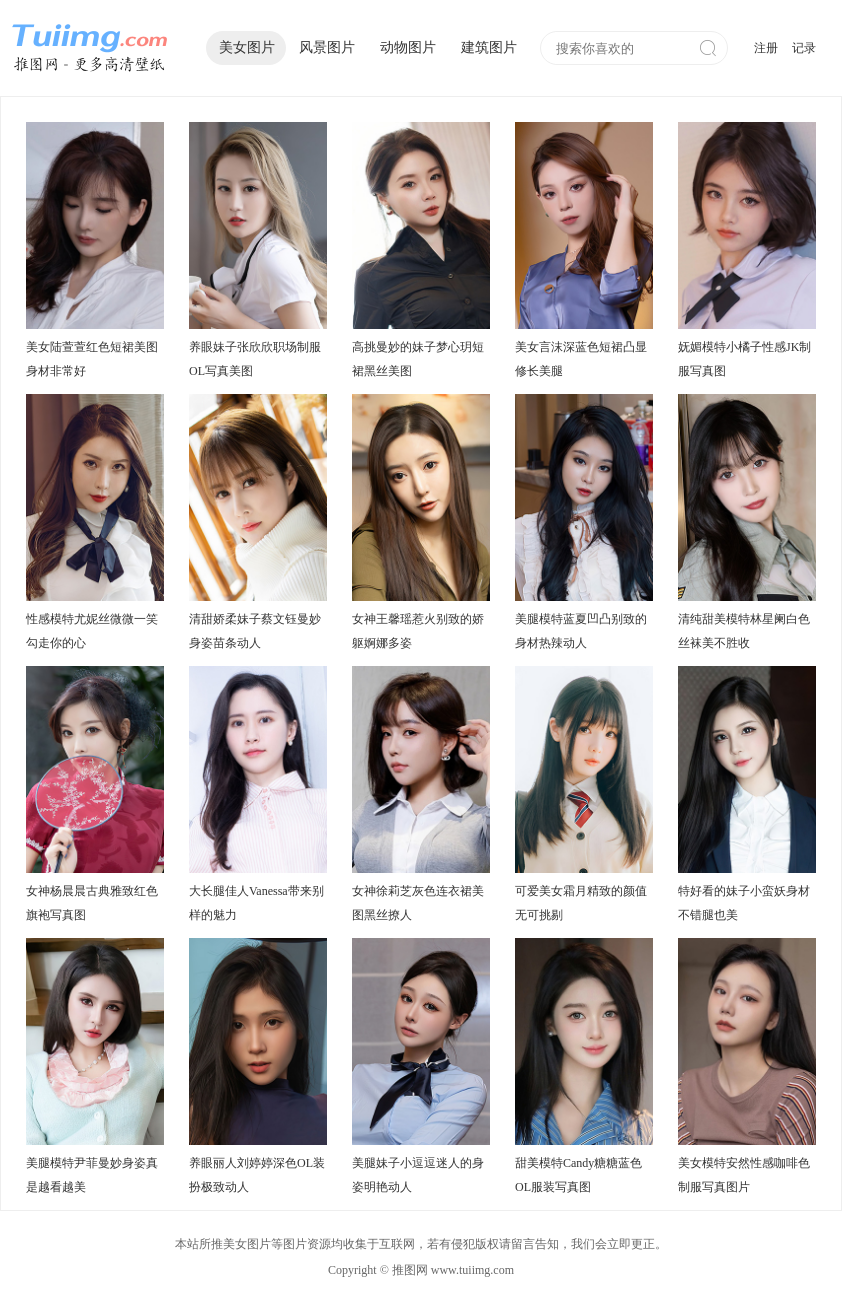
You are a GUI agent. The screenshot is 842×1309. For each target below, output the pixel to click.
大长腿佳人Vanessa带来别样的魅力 (256, 903)
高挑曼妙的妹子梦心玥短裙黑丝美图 (418, 359)
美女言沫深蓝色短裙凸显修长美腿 (581, 359)
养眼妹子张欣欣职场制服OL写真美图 (255, 359)
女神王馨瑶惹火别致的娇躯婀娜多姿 (418, 631)
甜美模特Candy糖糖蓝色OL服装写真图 (578, 1175)
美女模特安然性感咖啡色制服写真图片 (744, 1175)
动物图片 (408, 47)
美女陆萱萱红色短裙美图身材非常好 (92, 359)
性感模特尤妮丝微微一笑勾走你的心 (92, 631)
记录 (804, 48)
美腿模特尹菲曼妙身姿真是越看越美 (92, 1175)
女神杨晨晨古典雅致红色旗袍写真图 (92, 903)
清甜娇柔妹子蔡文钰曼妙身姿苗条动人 (255, 631)
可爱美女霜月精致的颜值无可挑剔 (581, 903)
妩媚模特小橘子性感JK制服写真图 (744, 359)
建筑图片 (489, 47)
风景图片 (327, 47)
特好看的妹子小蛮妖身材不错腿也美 (744, 903)
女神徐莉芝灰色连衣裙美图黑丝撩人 (418, 903)
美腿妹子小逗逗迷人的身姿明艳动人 (418, 1175)
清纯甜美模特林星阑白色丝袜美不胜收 (744, 631)
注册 (766, 48)
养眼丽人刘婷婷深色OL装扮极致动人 (257, 1175)
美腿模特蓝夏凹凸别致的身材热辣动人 (581, 631)
